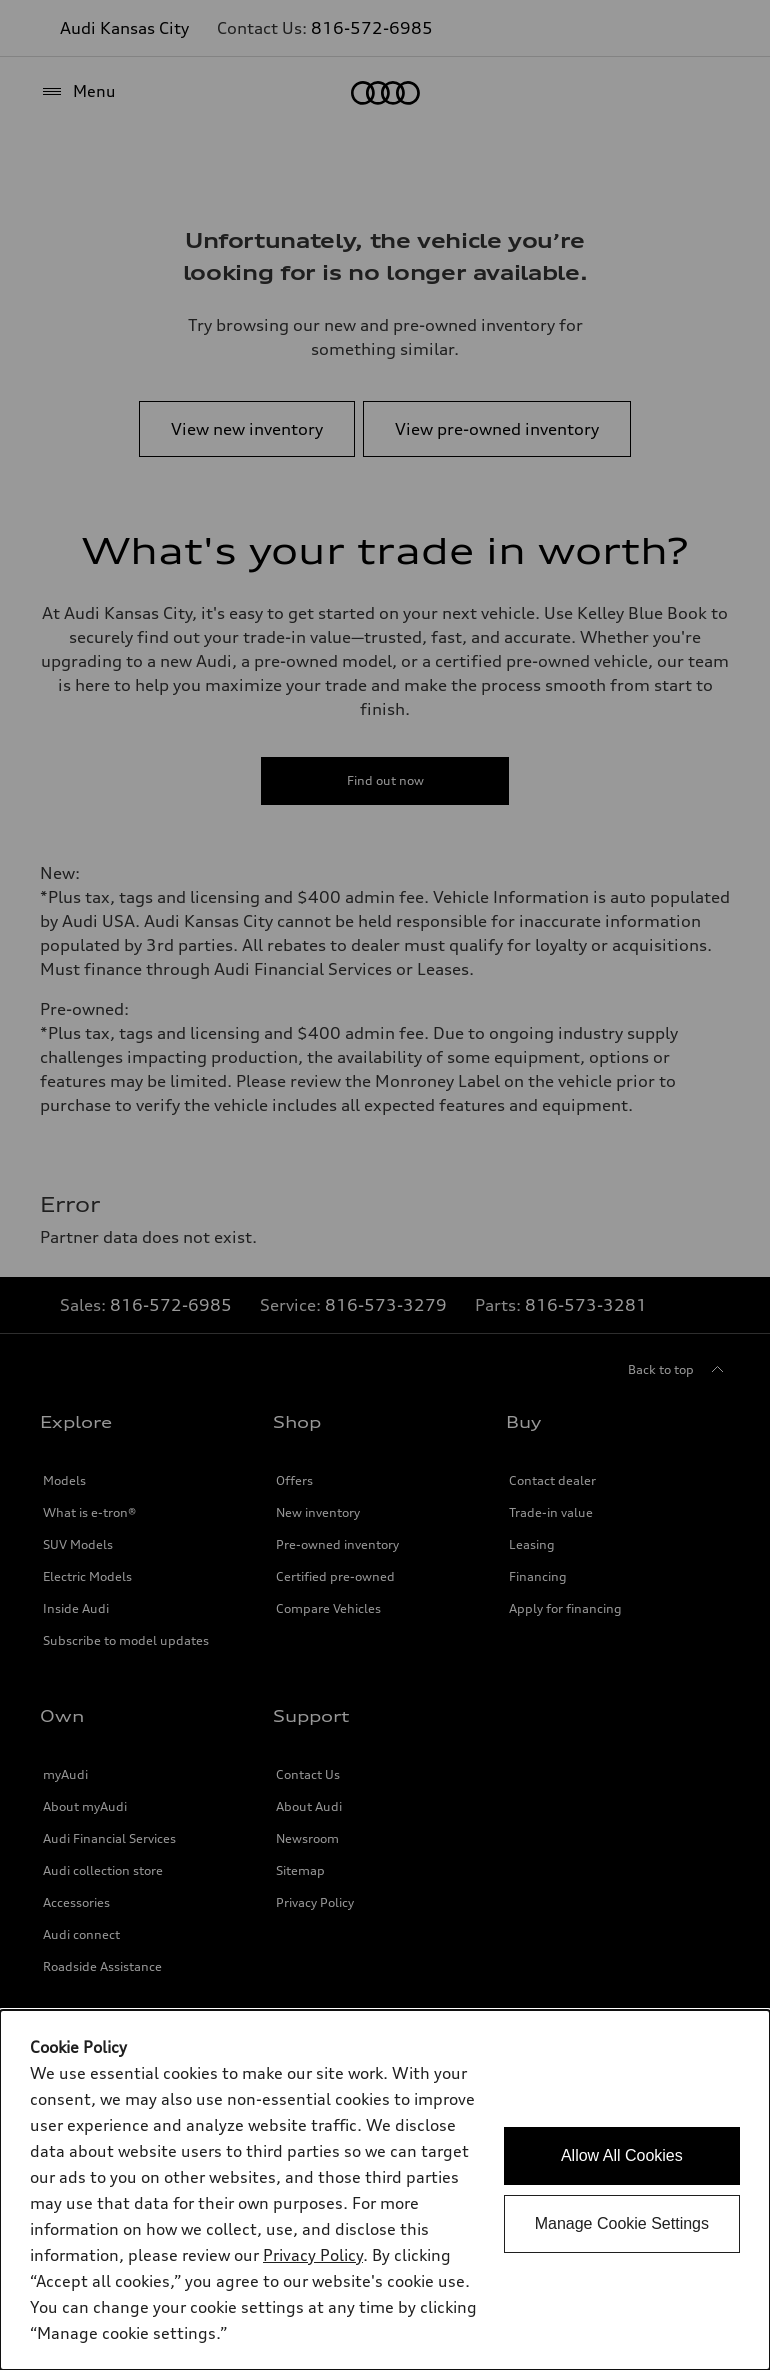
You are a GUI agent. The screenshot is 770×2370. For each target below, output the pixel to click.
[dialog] (385, 2190)
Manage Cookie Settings (622, 2223)
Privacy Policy (313, 2255)
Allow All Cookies (622, 2155)
